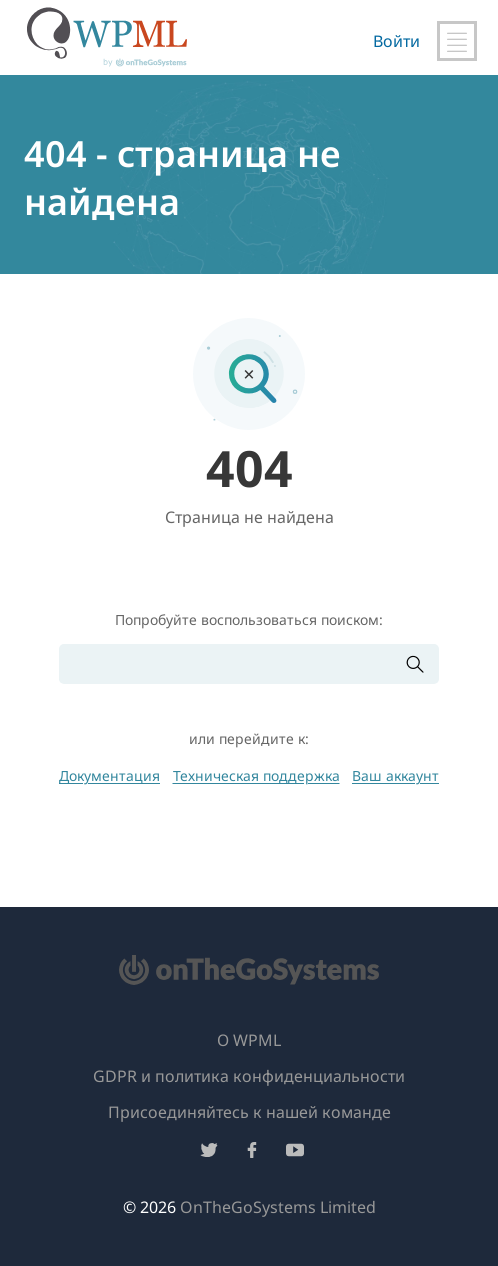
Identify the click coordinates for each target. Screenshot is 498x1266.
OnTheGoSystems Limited (278, 1207)
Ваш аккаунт (395, 775)
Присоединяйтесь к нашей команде (249, 1112)
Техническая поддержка (256, 775)
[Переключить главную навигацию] (457, 41)
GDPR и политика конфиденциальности (249, 1076)
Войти (396, 41)
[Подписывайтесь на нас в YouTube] (295, 1153)
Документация (109, 775)
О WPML (249, 1040)
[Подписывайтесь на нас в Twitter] (209, 1153)
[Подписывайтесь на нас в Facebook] (252, 1153)
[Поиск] (232, 664)
